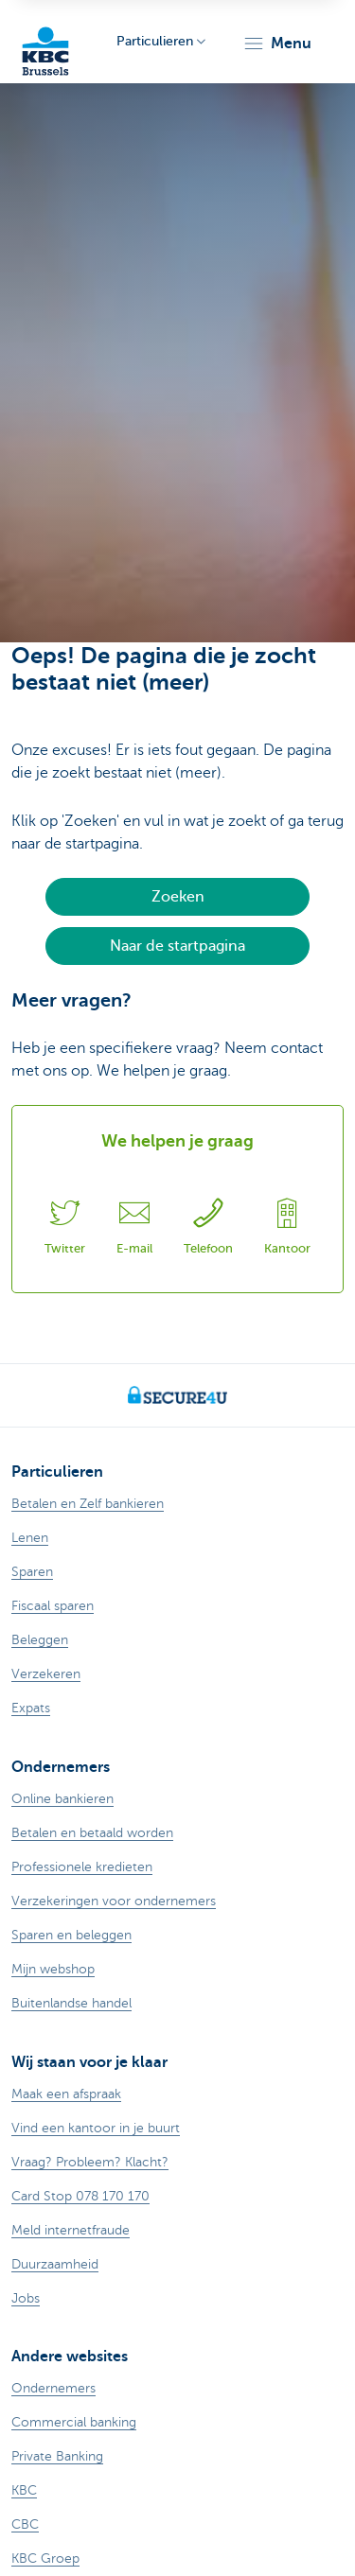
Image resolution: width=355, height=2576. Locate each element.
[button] (277, 43)
